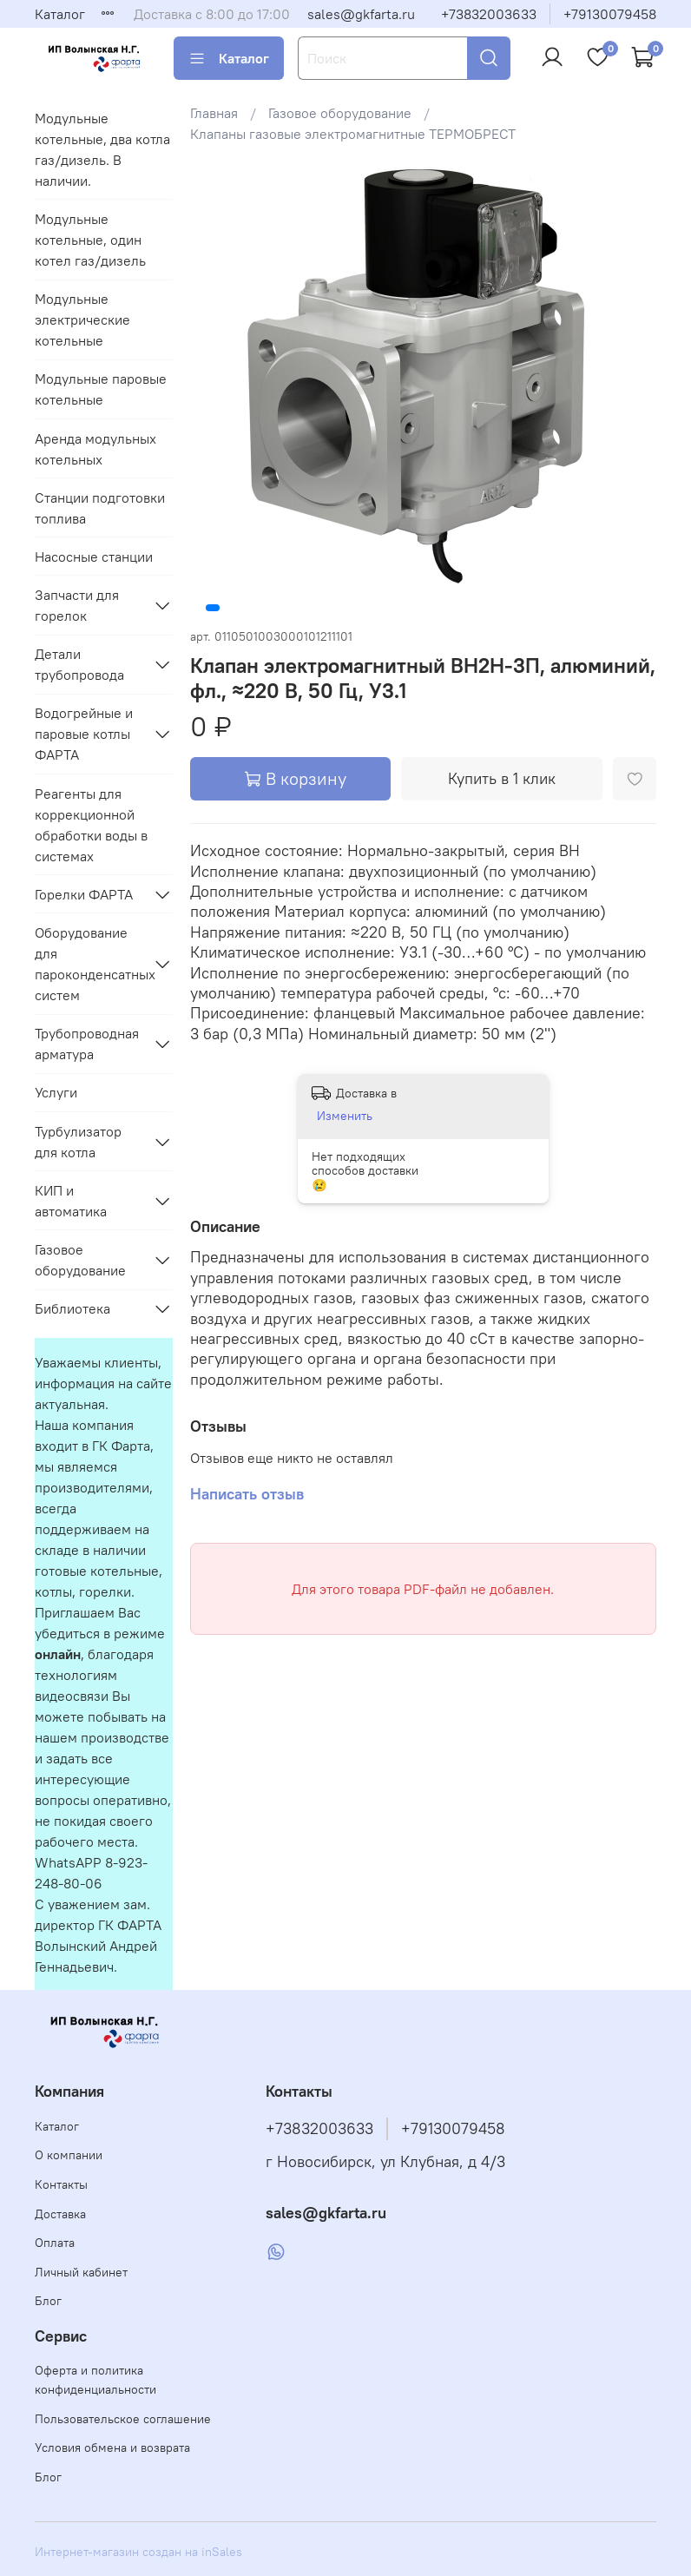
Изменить (344, 1115)
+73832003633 (488, 14)
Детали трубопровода (79, 664)
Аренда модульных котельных (95, 449)
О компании (68, 2155)
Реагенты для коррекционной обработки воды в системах (91, 825)
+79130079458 (609, 14)
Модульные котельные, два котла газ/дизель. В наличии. (102, 149)
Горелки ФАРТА (84, 894)
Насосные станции (94, 556)
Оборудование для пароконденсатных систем (90, 964)
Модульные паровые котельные (101, 389)
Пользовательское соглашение (123, 2419)
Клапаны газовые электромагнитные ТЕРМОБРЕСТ (353, 133)
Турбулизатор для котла (78, 1142)
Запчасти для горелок (77, 605)
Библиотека (72, 1308)
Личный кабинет (81, 2272)
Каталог (60, 14)
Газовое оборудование (339, 113)
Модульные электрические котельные (82, 319)
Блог (48, 2301)
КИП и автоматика (71, 1201)
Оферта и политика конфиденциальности (95, 2379)
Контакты (61, 2184)
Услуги (56, 1092)
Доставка (60, 2214)
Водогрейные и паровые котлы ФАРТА (84, 733)
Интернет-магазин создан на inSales (138, 2552)
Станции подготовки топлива (100, 508)
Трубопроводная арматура (87, 1043)
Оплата (55, 2242)
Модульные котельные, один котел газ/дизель (90, 239)
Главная (214, 113)
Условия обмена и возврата (112, 2447)
